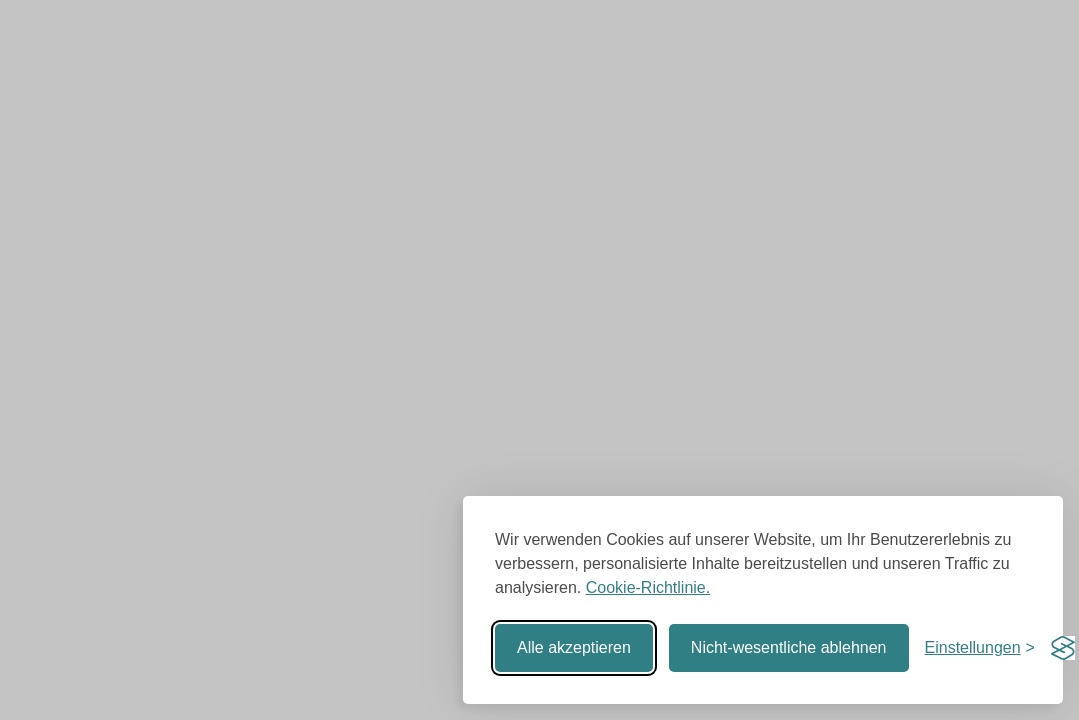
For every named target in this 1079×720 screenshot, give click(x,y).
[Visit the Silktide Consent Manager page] (1063, 648)
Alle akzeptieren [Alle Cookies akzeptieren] (574, 647)
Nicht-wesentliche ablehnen (789, 647)
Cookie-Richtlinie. (648, 587)
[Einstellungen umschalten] (980, 648)
